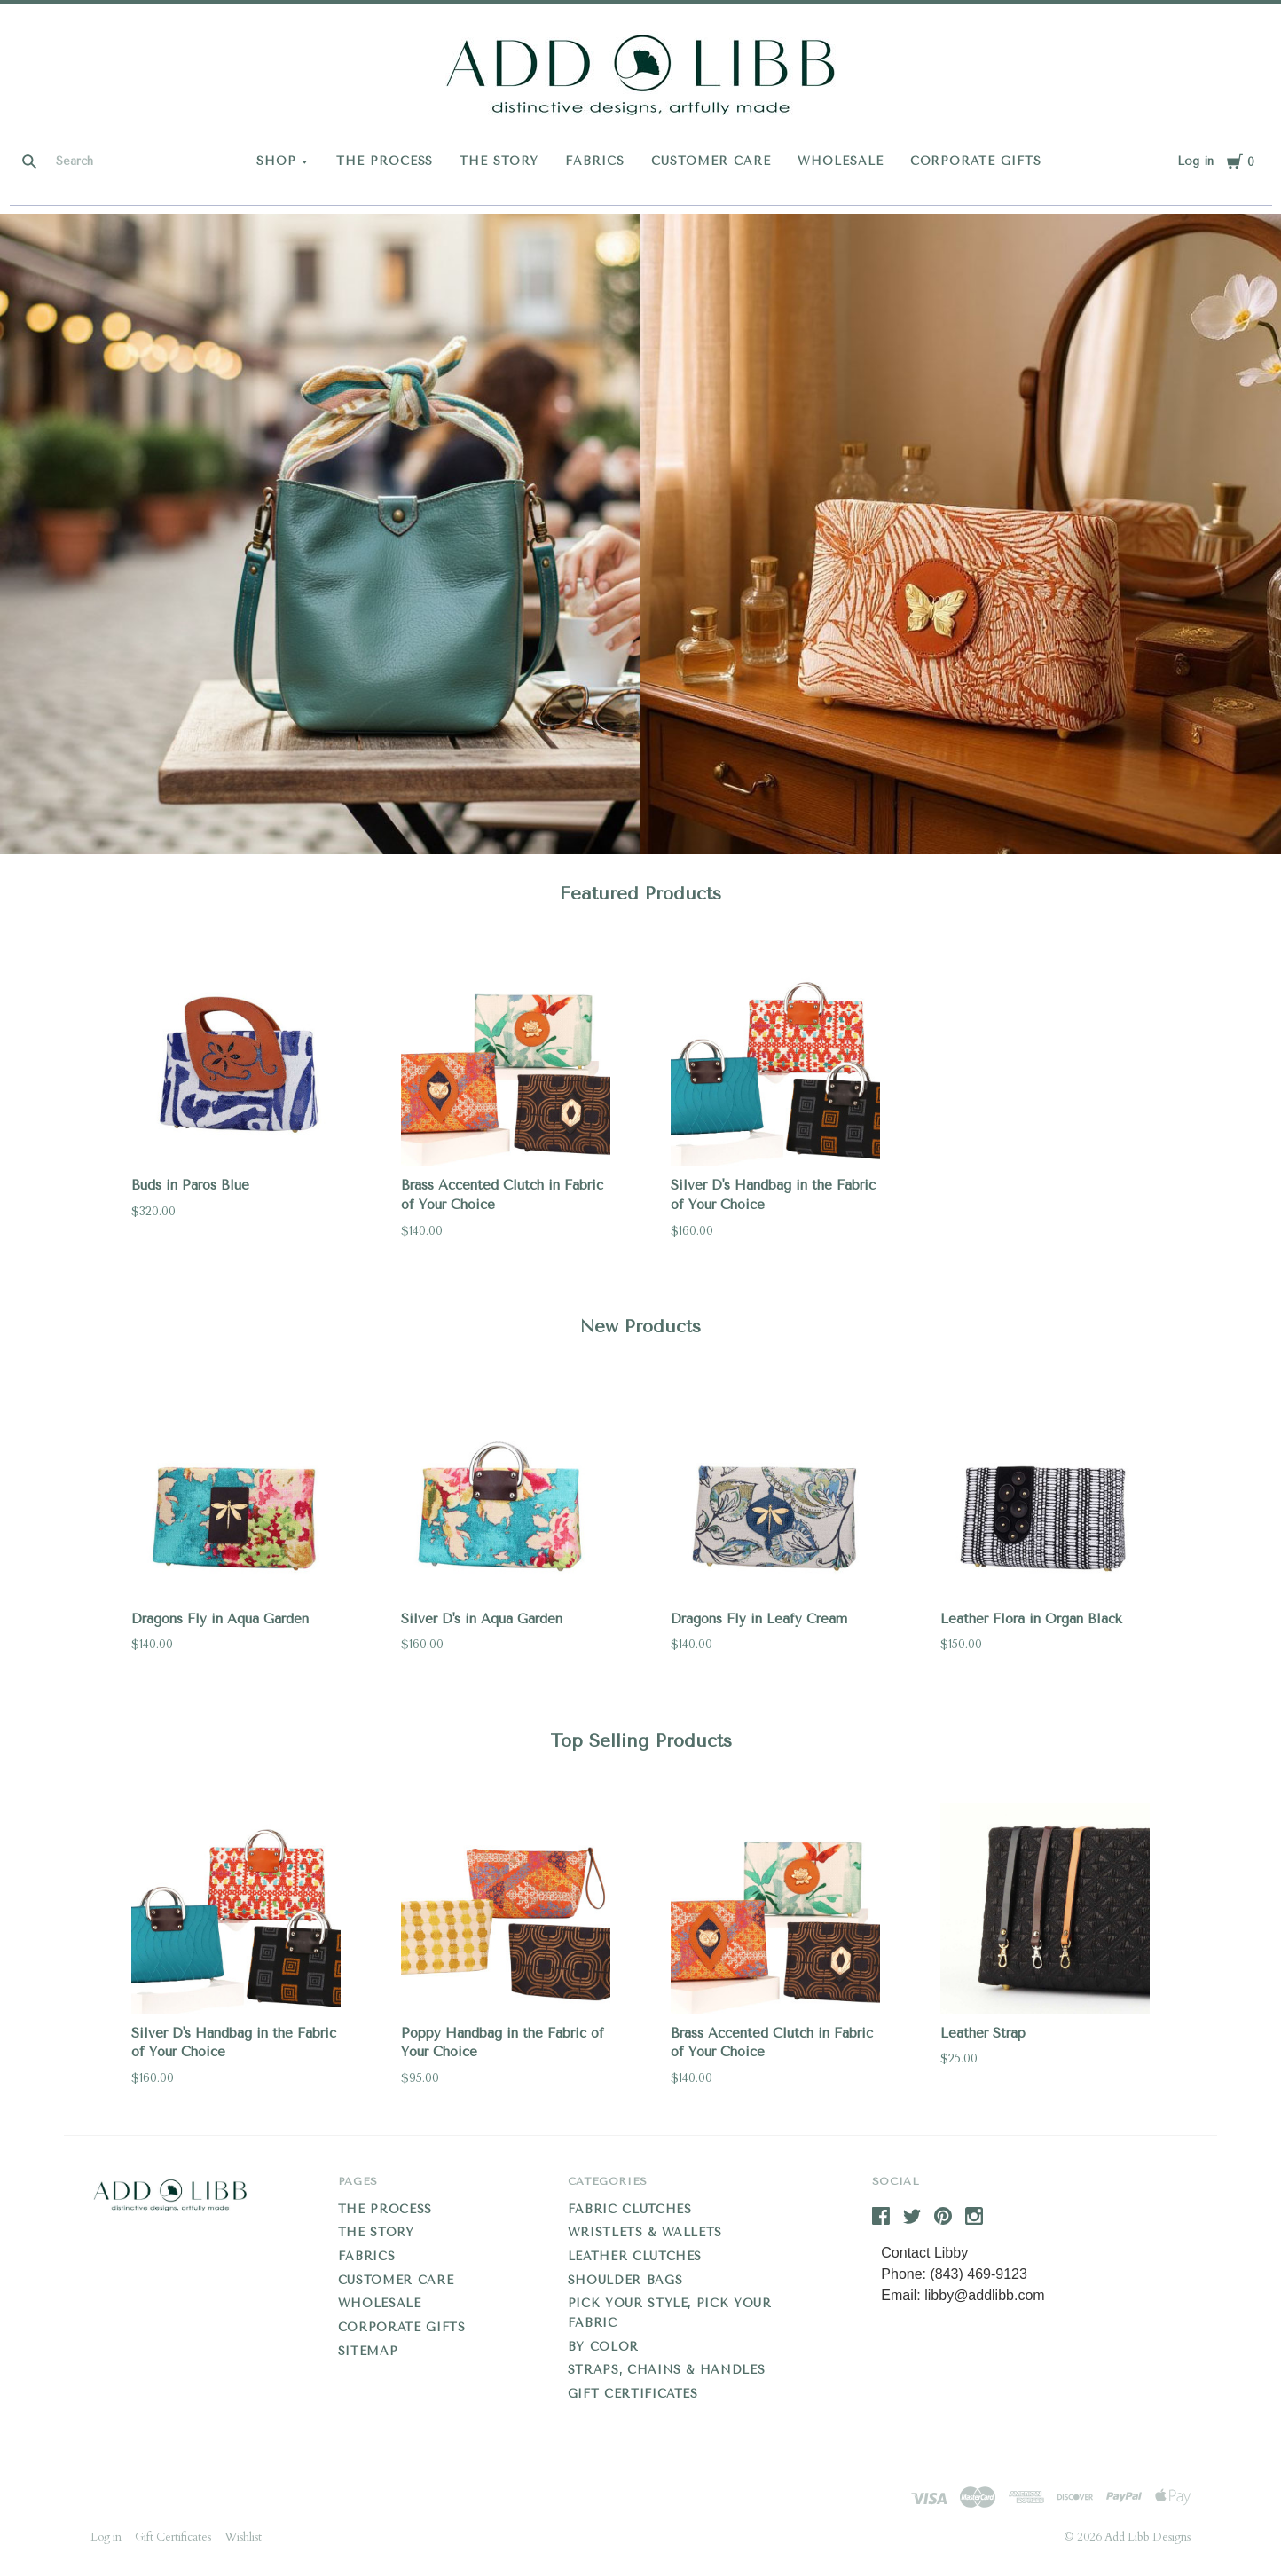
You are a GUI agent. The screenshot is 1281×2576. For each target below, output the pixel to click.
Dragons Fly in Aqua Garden (220, 1619)
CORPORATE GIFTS (976, 161)
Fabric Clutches (630, 2209)
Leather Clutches (635, 2256)
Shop (276, 161)
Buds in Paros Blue (190, 1185)
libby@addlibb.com (984, 2295)
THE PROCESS (385, 161)
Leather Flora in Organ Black (1031, 1619)
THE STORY (499, 161)
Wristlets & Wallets (645, 2232)
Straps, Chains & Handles (667, 2369)
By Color (603, 2346)
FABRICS (595, 161)
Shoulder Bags (625, 2280)
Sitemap (368, 2351)
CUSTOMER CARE (711, 161)
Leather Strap (983, 2033)
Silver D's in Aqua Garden (481, 1619)
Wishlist (243, 2537)
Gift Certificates (633, 2393)
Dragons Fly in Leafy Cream (759, 1619)
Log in (1195, 161)
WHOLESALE (841, 161)
